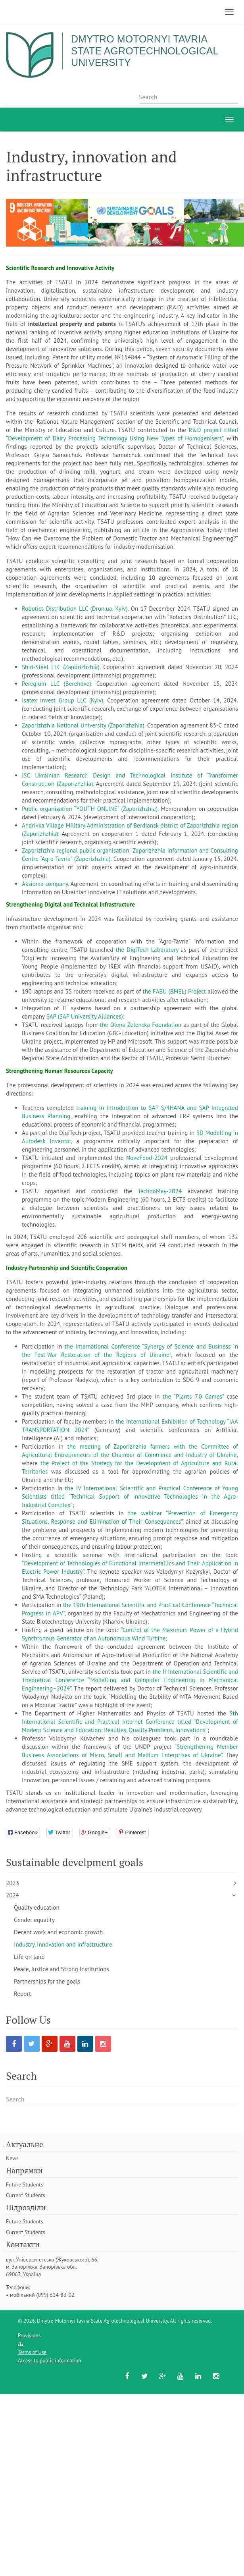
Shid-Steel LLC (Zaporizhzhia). (62, 667)
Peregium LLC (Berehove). (59, 683)
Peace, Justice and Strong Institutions (61, 1969)
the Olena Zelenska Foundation (140, 1024)
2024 (12, 1895)
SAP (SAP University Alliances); (85, 1016)
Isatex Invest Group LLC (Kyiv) (62, 700)
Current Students (25, 2195)
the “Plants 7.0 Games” (193, 1396)
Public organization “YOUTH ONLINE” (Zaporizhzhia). (91, 808)
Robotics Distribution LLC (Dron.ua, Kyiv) (75, 608)
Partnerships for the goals (47, 1981)
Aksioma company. (46, 884)
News (12, 2158)
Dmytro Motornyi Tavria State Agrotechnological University (147, 51)
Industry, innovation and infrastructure (63, 1944)
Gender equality (34, 1920)
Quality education (37, 1907)
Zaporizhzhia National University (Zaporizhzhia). (84, 725)
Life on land (29, 1956)
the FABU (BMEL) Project (174, 991)
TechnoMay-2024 (163, 1191)
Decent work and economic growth (58, 1932)
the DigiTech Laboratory (147, 949)
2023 (12, 1883)
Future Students (24, 2184)
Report (22, 1993)
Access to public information (49, 2360)
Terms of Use (32, 2352)
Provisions (29, 2335)
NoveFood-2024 (148, 1158)
